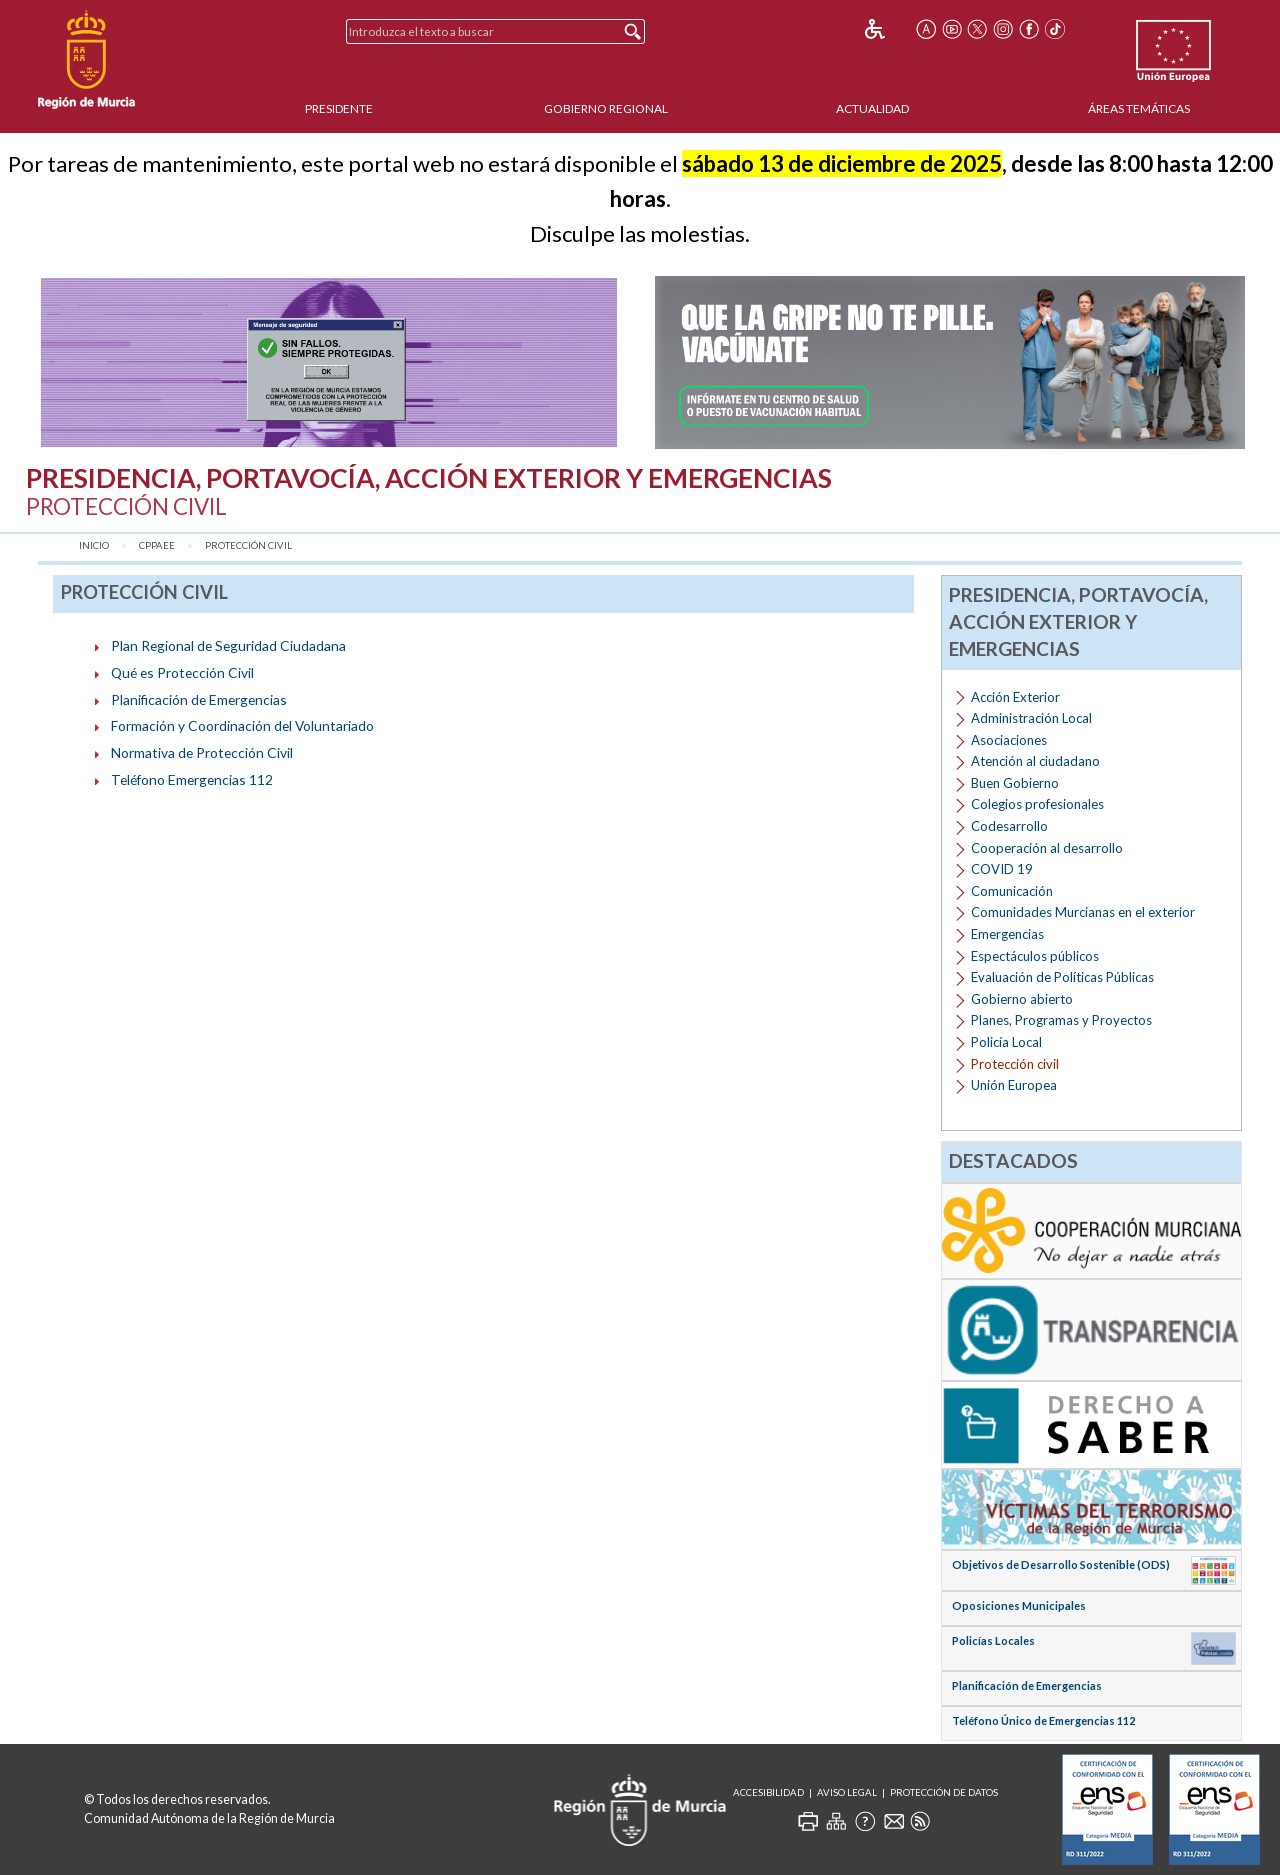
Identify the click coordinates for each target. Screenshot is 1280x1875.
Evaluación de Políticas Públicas (1062, 977)
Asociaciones (1009, 740)
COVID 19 (1002, 869)
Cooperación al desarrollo (1047, 848)
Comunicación (1012, 891)
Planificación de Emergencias (199, 699)
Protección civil (248, 545)
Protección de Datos (944, 1792)
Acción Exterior (1015, 697)
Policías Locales (993, 1640)
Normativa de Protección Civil (202, 752)
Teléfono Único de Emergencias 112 (1043, 1720)
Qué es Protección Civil (182, 672)
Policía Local (1006, 1042)
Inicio (94, 545)
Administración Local (1031, 718)
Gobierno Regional (606, 108)
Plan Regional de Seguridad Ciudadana (228, 645)
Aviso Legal (847, 1792)
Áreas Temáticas (1139, 108)
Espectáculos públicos (1035, 956)
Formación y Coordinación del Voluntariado (242, 725)
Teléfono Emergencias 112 (192, 779)
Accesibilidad (768, 1792)
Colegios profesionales (1037, 804)
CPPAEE (157, 545)
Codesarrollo (1009, 826)
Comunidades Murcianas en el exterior (1083, 912)
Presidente (339, 108)
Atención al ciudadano (1035, 761)
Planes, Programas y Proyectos (1061, 1020)
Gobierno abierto (1022, 999)
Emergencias (1007, 934)
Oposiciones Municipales (1019, 1605)
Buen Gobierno (1015, 783)
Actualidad (872, 108)
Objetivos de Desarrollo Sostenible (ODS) (1061, 1564)
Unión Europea (1014, 1085)
